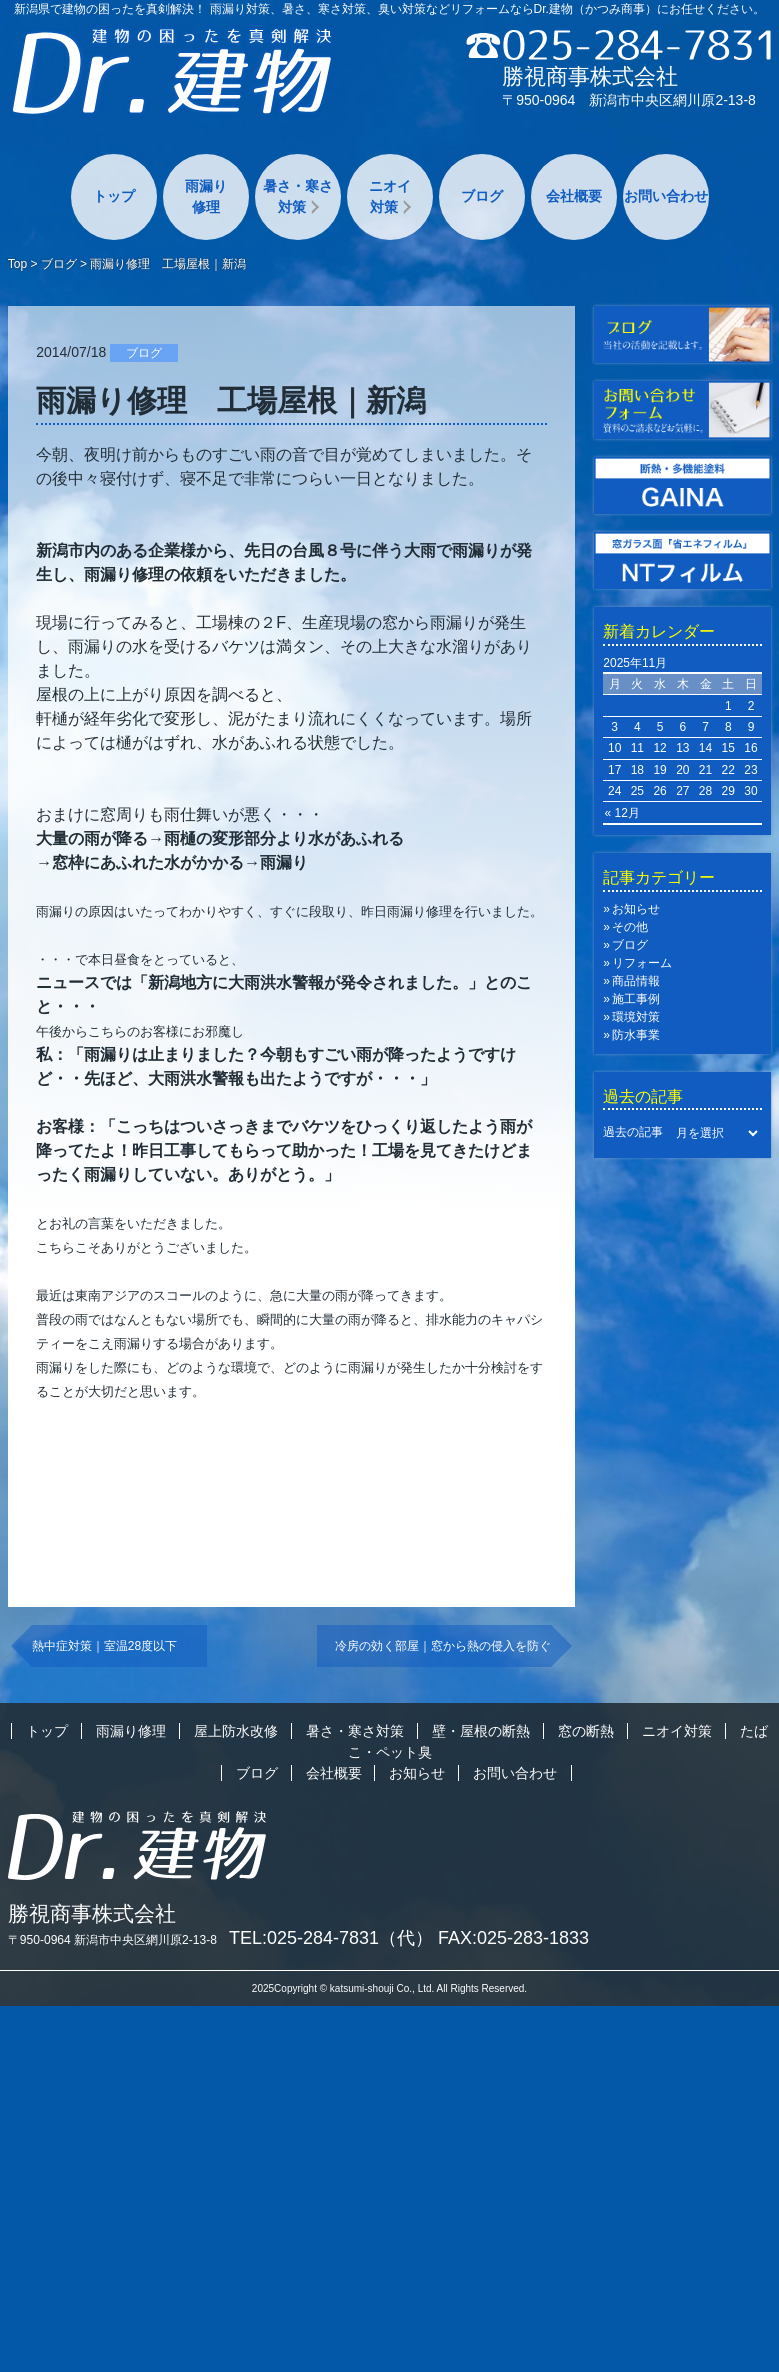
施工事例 (636, 999)
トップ (114, 196)
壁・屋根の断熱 (481, 1731)
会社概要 (574, 196)
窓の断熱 (586, 1731)
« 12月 (621, 813)
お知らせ (636, 909)
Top (17, 264)
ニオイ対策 (390, 196)
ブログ (482, 196)
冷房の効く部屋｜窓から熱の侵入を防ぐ (443, 1646)
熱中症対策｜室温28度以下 (110, 1646)
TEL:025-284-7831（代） (331, 1938)
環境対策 (636, 1017)
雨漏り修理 (206, 196)
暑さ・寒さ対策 (298, 196)
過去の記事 (633, 1133)
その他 (630, 927)
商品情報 (636, 981)
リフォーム (642, 963)
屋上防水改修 (236, 1731)
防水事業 (636, 1035)
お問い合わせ (666, 196)
